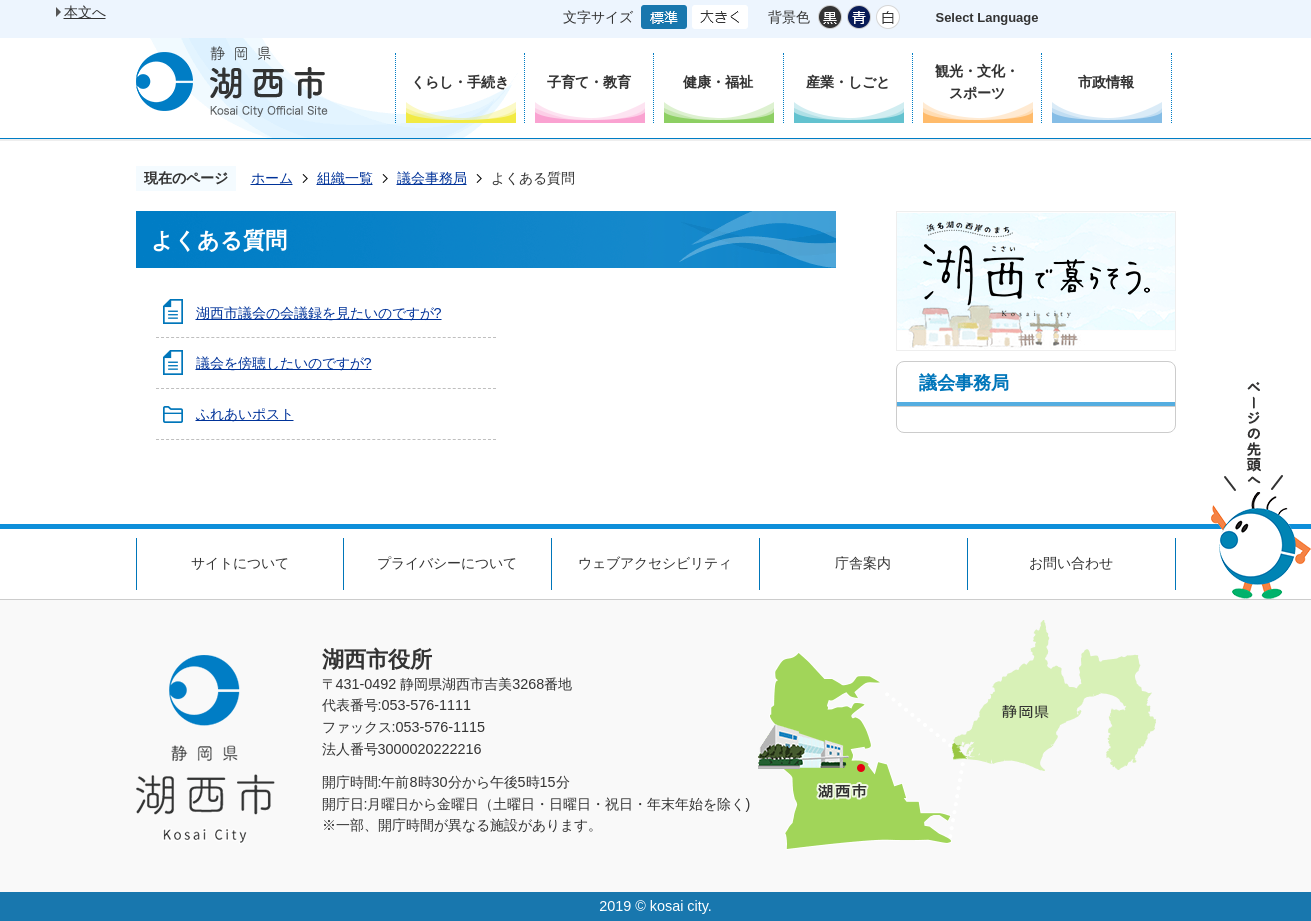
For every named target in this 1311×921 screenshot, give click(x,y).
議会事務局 (432, 178)
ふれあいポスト (245, 414)
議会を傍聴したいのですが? (284, 363)
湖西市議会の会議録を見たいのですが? (319, 313)
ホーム (272, 178)
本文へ (85, 12)
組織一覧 (345, 178)
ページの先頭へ (1261, 490)
